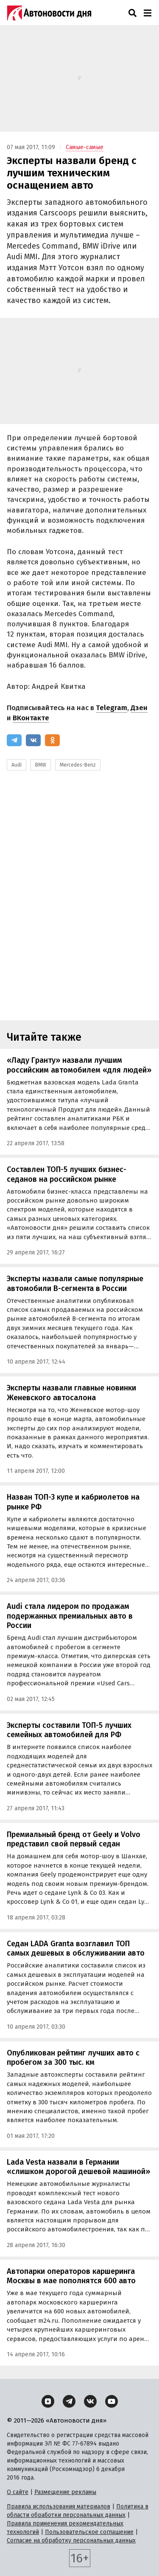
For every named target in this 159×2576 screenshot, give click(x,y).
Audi (16, 765)
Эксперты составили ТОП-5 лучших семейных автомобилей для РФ (69, 1730)
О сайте (17, 2492)
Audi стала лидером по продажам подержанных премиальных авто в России (70, 1616)
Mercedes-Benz (78, 765)
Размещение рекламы (65, 2492)
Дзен (139, 707)
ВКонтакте (31, 717)
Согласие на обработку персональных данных (71, 2540)
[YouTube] (111, 2401)
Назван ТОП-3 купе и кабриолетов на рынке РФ (73, 1502)
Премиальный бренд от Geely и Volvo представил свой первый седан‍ (73, 1839)
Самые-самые (84, 147)
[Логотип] (49, 12)
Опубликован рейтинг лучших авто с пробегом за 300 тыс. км (73, 2057)
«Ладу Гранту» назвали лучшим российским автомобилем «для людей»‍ (79, 1065)
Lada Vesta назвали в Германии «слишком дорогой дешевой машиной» (78, 2167)
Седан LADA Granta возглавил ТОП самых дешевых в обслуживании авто (76, 1948)
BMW (40, 765)
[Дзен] (48, 2401)
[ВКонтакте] (33, 740)
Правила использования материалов (58, 2506)
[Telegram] (14, 740)
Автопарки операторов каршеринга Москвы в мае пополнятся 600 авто (71, 2276)
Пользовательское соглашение (89, 2532)
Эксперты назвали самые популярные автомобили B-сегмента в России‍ (75, 1283)
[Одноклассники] (52, 740)
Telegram (111, 707)
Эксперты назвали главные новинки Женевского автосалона (71, 1392)
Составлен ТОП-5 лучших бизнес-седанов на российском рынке (66, 1174)
